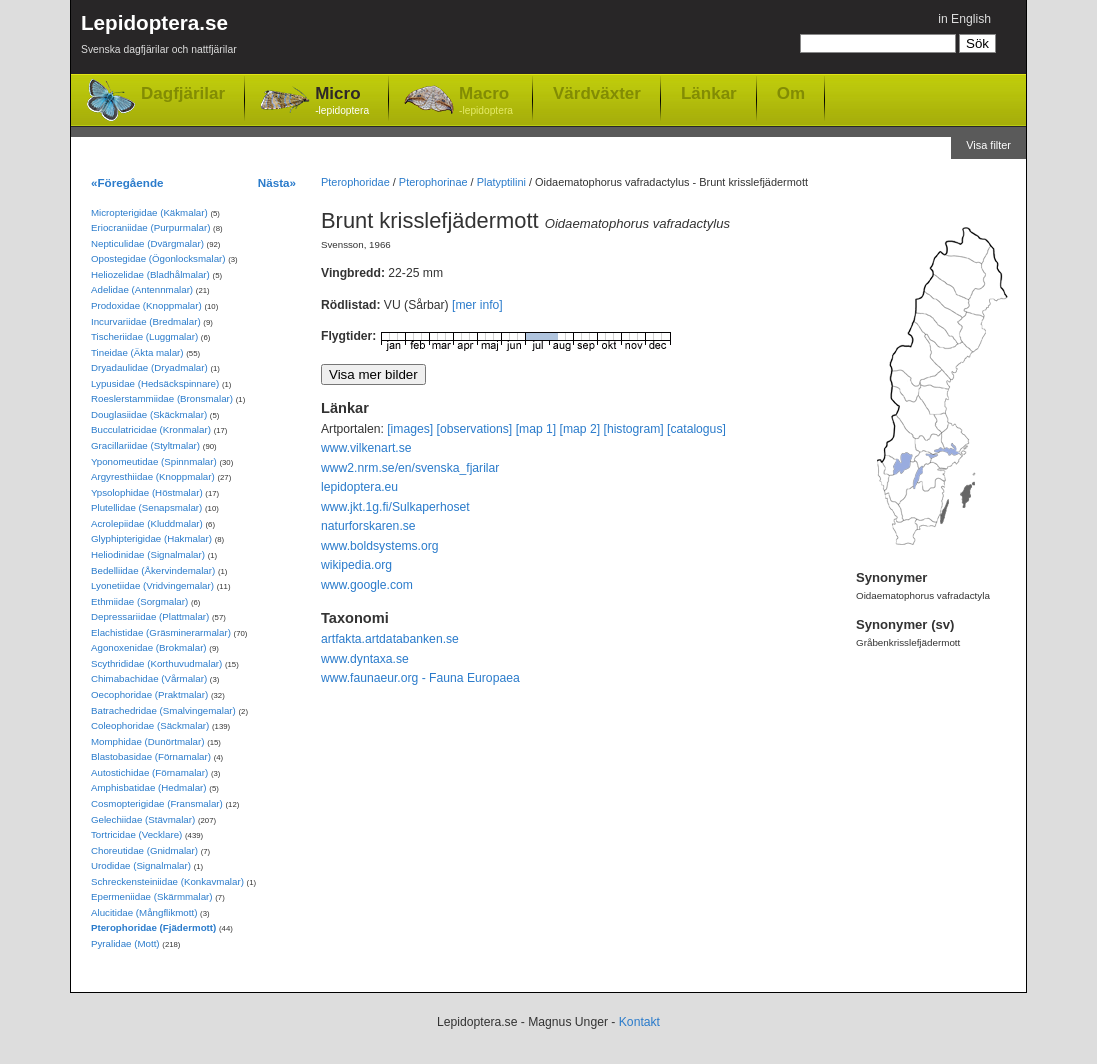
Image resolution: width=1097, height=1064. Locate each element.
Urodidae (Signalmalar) (141, 865)
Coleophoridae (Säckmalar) (150, 725)
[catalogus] (696, 429)
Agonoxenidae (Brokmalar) (149, 647)
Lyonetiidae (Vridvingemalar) (152, 585)
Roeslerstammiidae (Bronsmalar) (162, 398)
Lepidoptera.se (159, 37)
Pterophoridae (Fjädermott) (153, 927)
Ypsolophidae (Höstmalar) (147, 492)
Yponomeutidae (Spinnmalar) (154, 461)
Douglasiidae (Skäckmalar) (149, 414)
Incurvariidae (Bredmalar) (146, 321)
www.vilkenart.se (366, 448)
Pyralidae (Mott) (125, 943)
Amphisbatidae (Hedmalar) (149, 787)
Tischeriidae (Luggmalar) (144, 336)
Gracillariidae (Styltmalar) (145, 445)
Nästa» (277, 182)
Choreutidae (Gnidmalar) (144, 850)
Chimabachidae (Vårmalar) (149, 678)
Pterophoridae (355, 182)
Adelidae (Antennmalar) (142, 289)
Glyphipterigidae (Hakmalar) (151, 538)
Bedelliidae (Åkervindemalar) (153, 570)
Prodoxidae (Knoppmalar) (146, 305)
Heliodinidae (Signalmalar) (148, 554)
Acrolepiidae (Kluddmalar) (147, 523)
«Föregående (127, 182)
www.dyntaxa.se (365, 659)
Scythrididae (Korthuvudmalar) (156, 663)
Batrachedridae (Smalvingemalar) (163, 710)
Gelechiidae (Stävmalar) (143, 819)
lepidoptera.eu (359, 487)
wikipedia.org (356, 565)
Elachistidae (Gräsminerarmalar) (161, 632)
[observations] (475, 429)
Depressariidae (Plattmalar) (150, 616)
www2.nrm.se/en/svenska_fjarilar (410, 468)
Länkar (709, 93)
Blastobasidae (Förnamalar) (151, 756)
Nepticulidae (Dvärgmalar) (147, 243)
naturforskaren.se (368, 526)
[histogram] (634, 429)
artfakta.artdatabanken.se (390, 639)
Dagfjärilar (183, 93)
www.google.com (367, 585)
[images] (410, 429)
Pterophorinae (433, 182)
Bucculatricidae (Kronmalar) (151, 429)
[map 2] (580, 429)
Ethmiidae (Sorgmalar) (139, 601)
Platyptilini (501, 182)
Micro (342, 101)
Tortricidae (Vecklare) (136, 834)
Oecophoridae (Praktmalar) (149, 694)
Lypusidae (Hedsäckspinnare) (155, 383)
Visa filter (988, 145)
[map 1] (536, 429)
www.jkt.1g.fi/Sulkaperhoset (395, 507)
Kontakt (639, 1022)
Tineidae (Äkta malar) (137, 352)
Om (791, 93)
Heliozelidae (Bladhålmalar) (150, 274)
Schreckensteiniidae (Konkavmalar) (167, 881)
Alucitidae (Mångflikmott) (144, 912)
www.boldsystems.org (380, 546)
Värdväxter (597, 93)
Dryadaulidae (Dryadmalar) (149, 367)
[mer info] (477, 305)
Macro (486, 101)
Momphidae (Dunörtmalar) (147, 741)
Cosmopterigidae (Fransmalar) (157, 803)
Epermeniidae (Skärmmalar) (152, 896)
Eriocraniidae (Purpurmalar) (150, 227)
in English (964, 19)
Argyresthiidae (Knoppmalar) (153, 476)
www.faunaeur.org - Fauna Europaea (420, 678)
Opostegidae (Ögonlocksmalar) (158, 258)
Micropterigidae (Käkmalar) (149, 212)
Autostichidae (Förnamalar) (149, 772)
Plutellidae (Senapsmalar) (146, 507)
